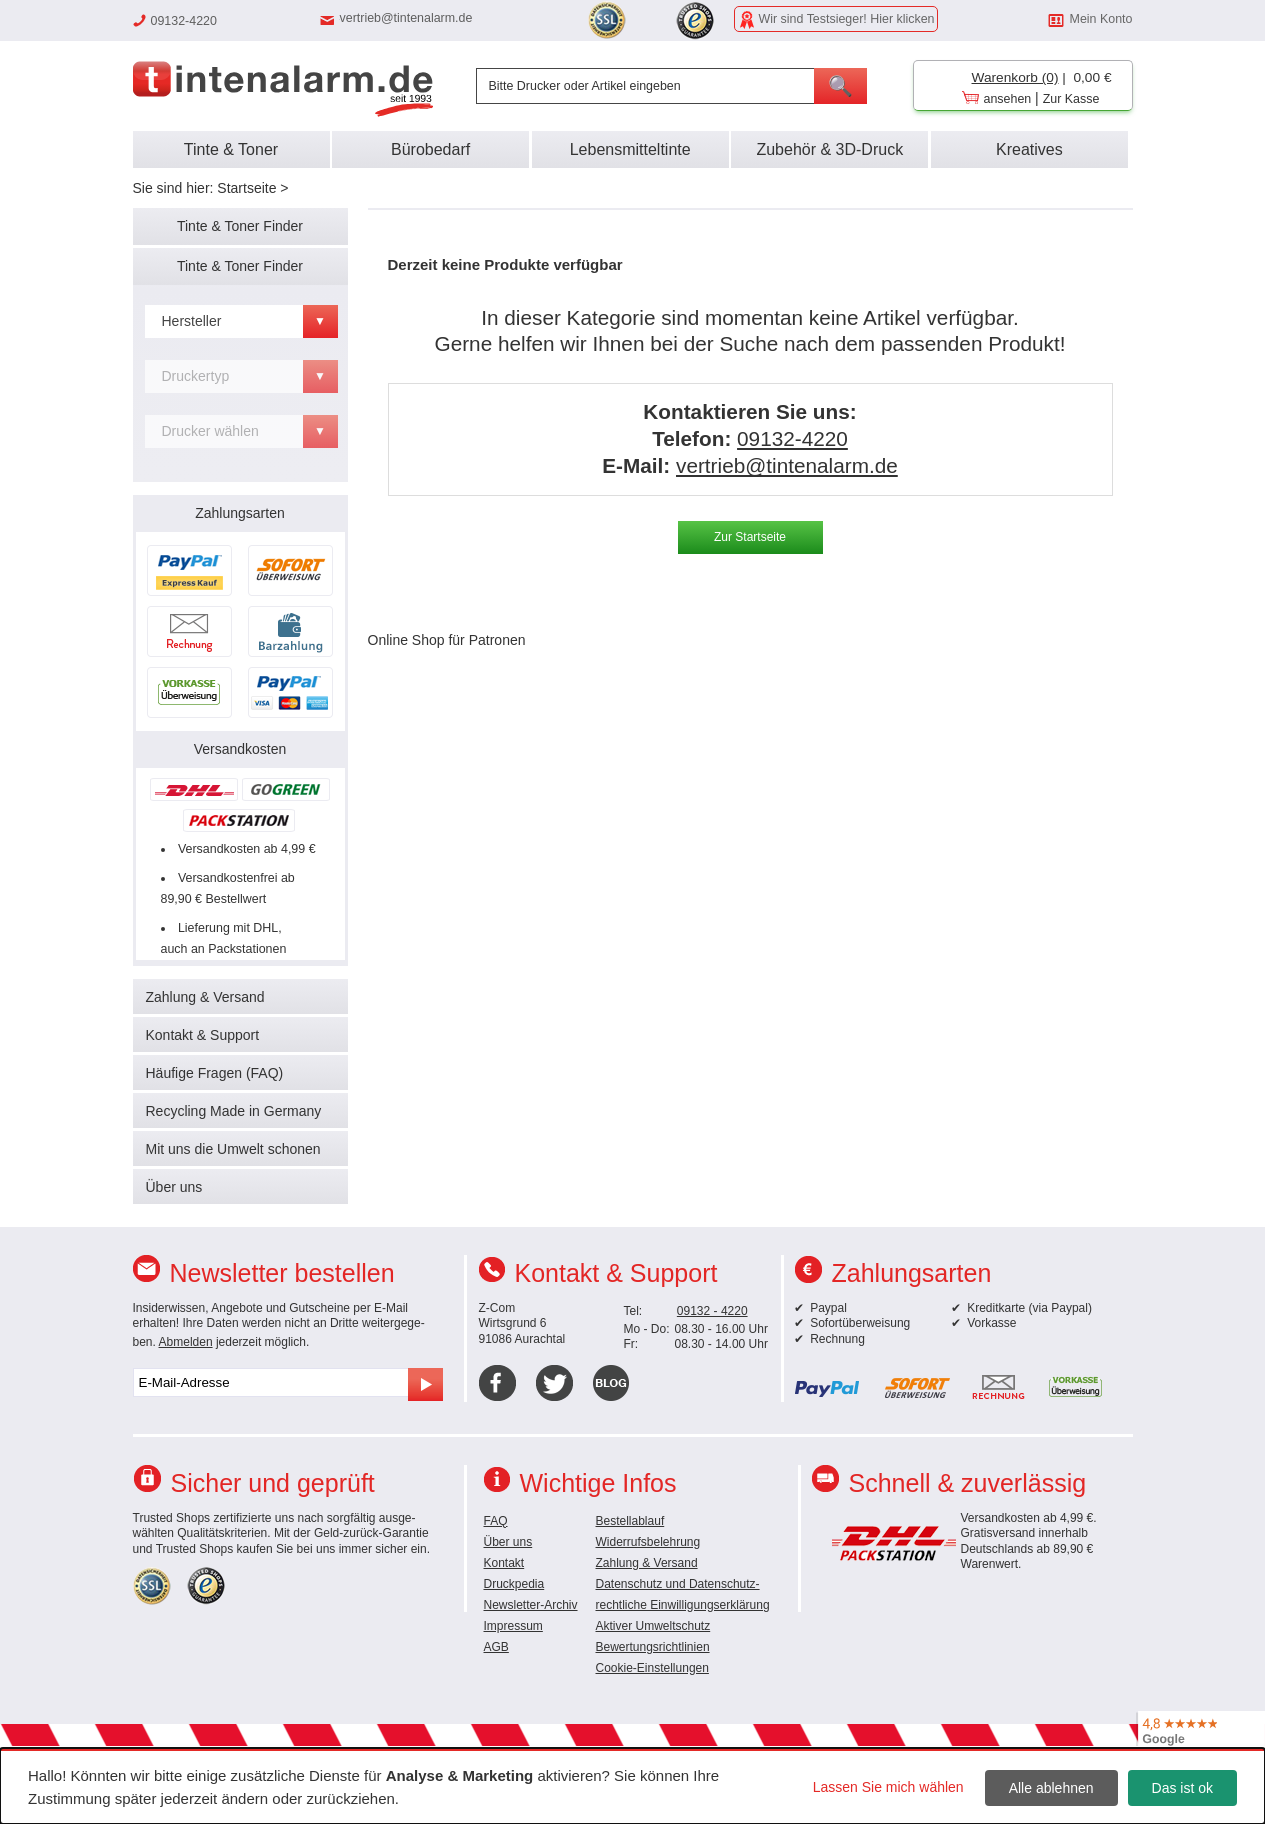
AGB (496, 1647)
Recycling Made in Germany (234, 1111)
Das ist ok (1182, 1788)
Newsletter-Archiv (531, 1605)
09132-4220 (792, 438)
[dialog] (632, 1786)
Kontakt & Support (203, 1035)
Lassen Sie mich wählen (888, 1787)
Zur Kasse (1071, 99)
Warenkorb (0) (1015, 77)
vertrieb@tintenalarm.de (406, 18)
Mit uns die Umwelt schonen (233, 1149)
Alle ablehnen (1051, 1788)
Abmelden (186, 1342)
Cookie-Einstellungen (652, 1668)
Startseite (246, 188)
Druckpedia (514, 1584)
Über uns (174, 1187)
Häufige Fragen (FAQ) (215, 1073)
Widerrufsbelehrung (648, 1542)
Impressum (513, 1626)
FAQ (496, 1521)
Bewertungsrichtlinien (653, 1647)
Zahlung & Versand (205, 997)
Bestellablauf (630, 1521)
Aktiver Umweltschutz (653, 1626)
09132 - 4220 (712, 1311)
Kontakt (504, 1563)
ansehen (1008, 99)
